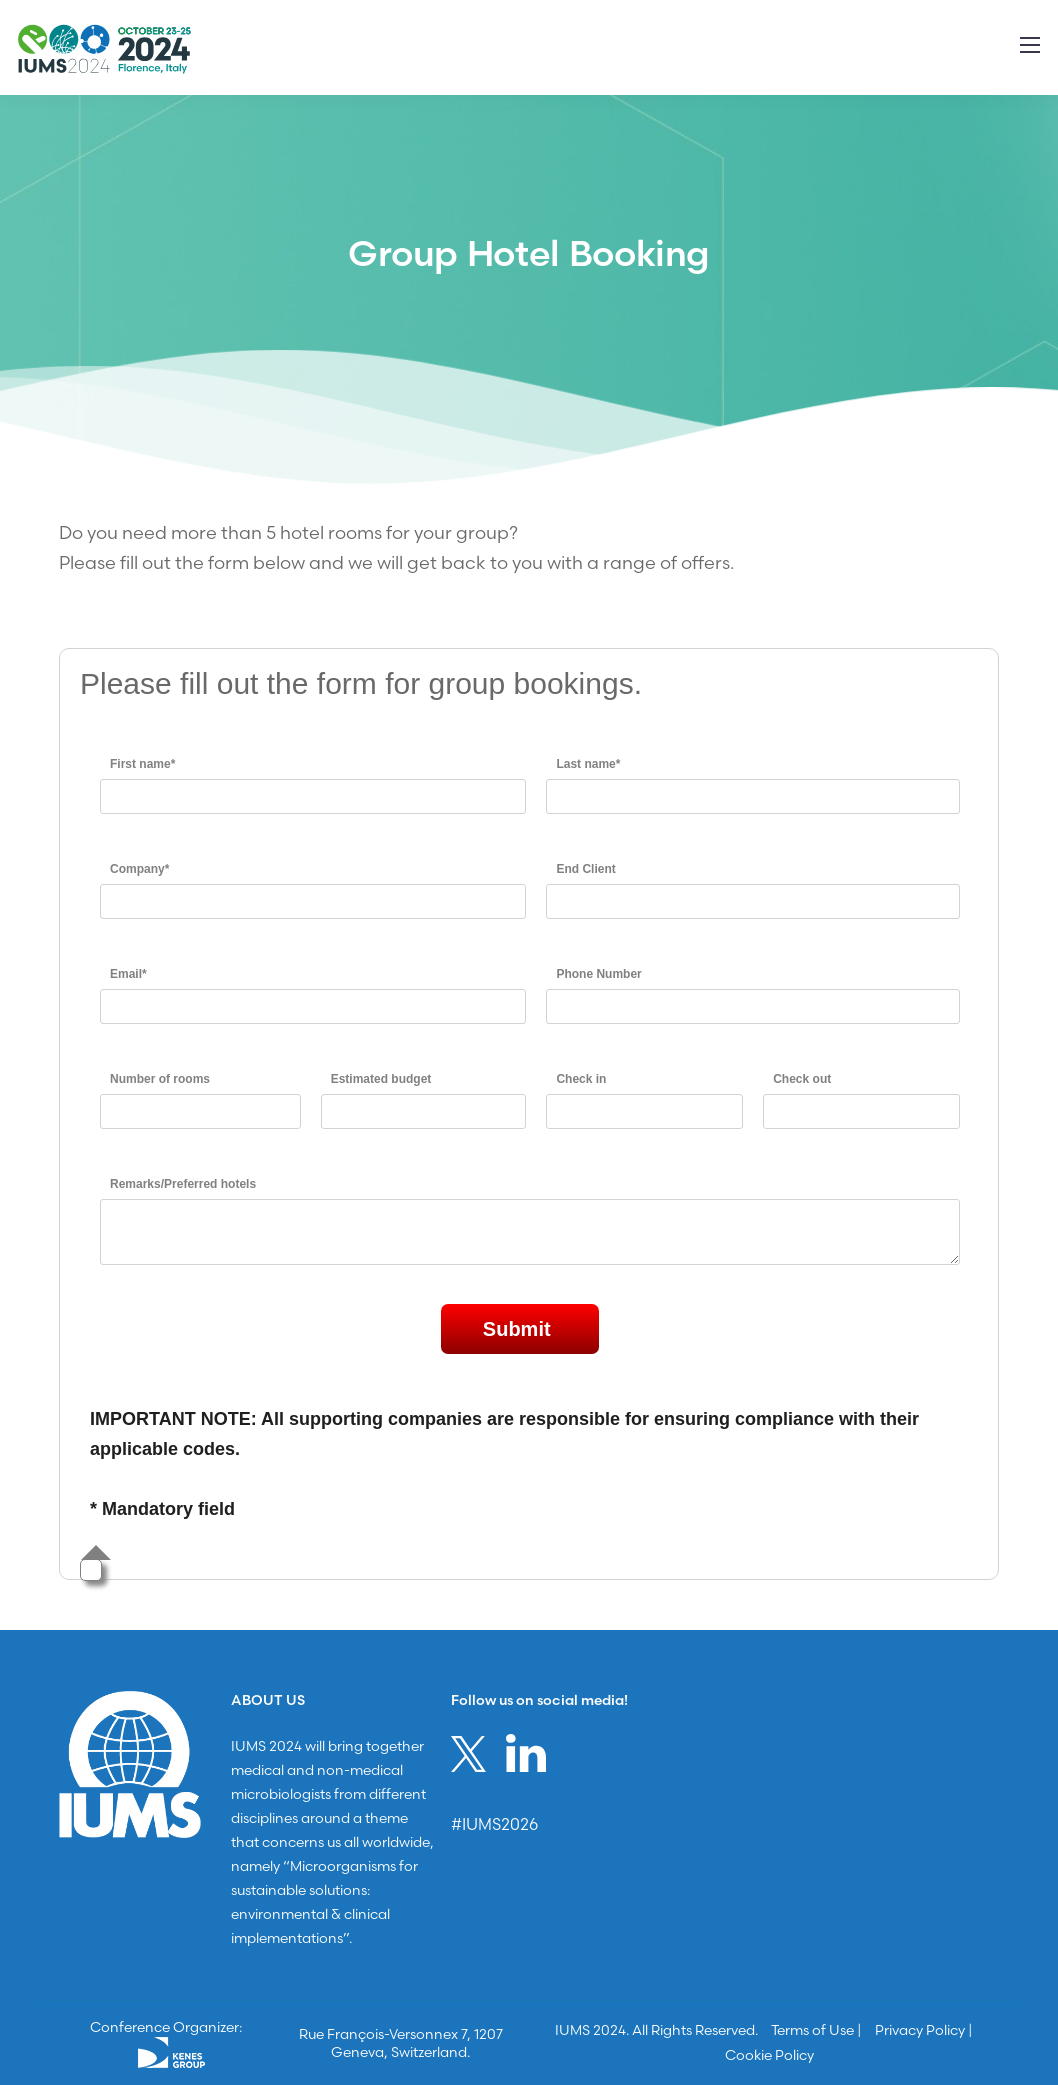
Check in (581, 1079)
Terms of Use (812, 2030)
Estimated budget (381, 1079)
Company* (139, 869)
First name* (142, 764)
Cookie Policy (769, 2055)
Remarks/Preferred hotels (183, 1184)
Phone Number (598, 974)
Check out (802, 1079)
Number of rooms (160, 1079)
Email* (128, 974)
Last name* (588, 764)
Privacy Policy (920, 2030)
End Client (585, 869)
